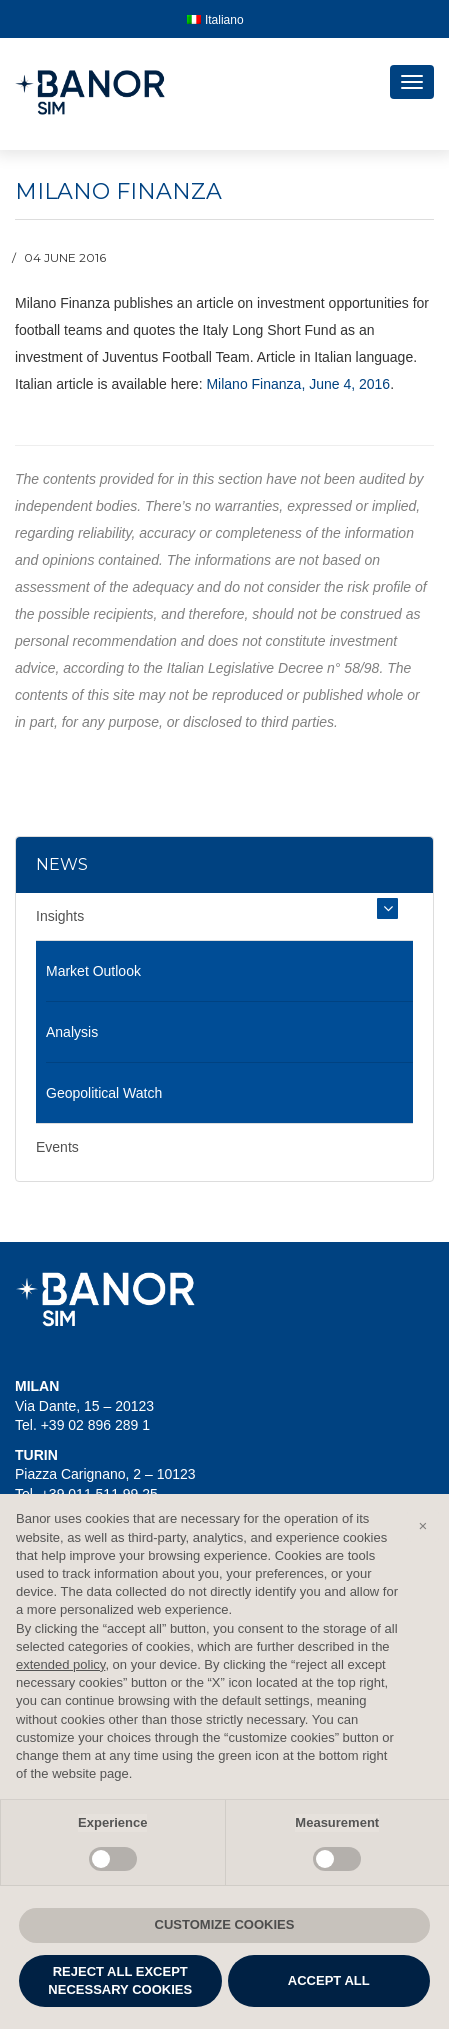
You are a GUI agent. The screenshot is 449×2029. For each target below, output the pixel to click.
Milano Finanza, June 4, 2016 (298, 384)
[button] (423, 1526)
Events (57, 1147)
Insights (60, 916)
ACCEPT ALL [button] (329, 1980)
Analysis (72, 1032)
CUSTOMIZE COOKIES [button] (225, 1924)
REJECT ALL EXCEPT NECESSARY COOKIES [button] (120, 1980)
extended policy (60, 1664)
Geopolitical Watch (104, 1093)
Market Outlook (93, 971)
